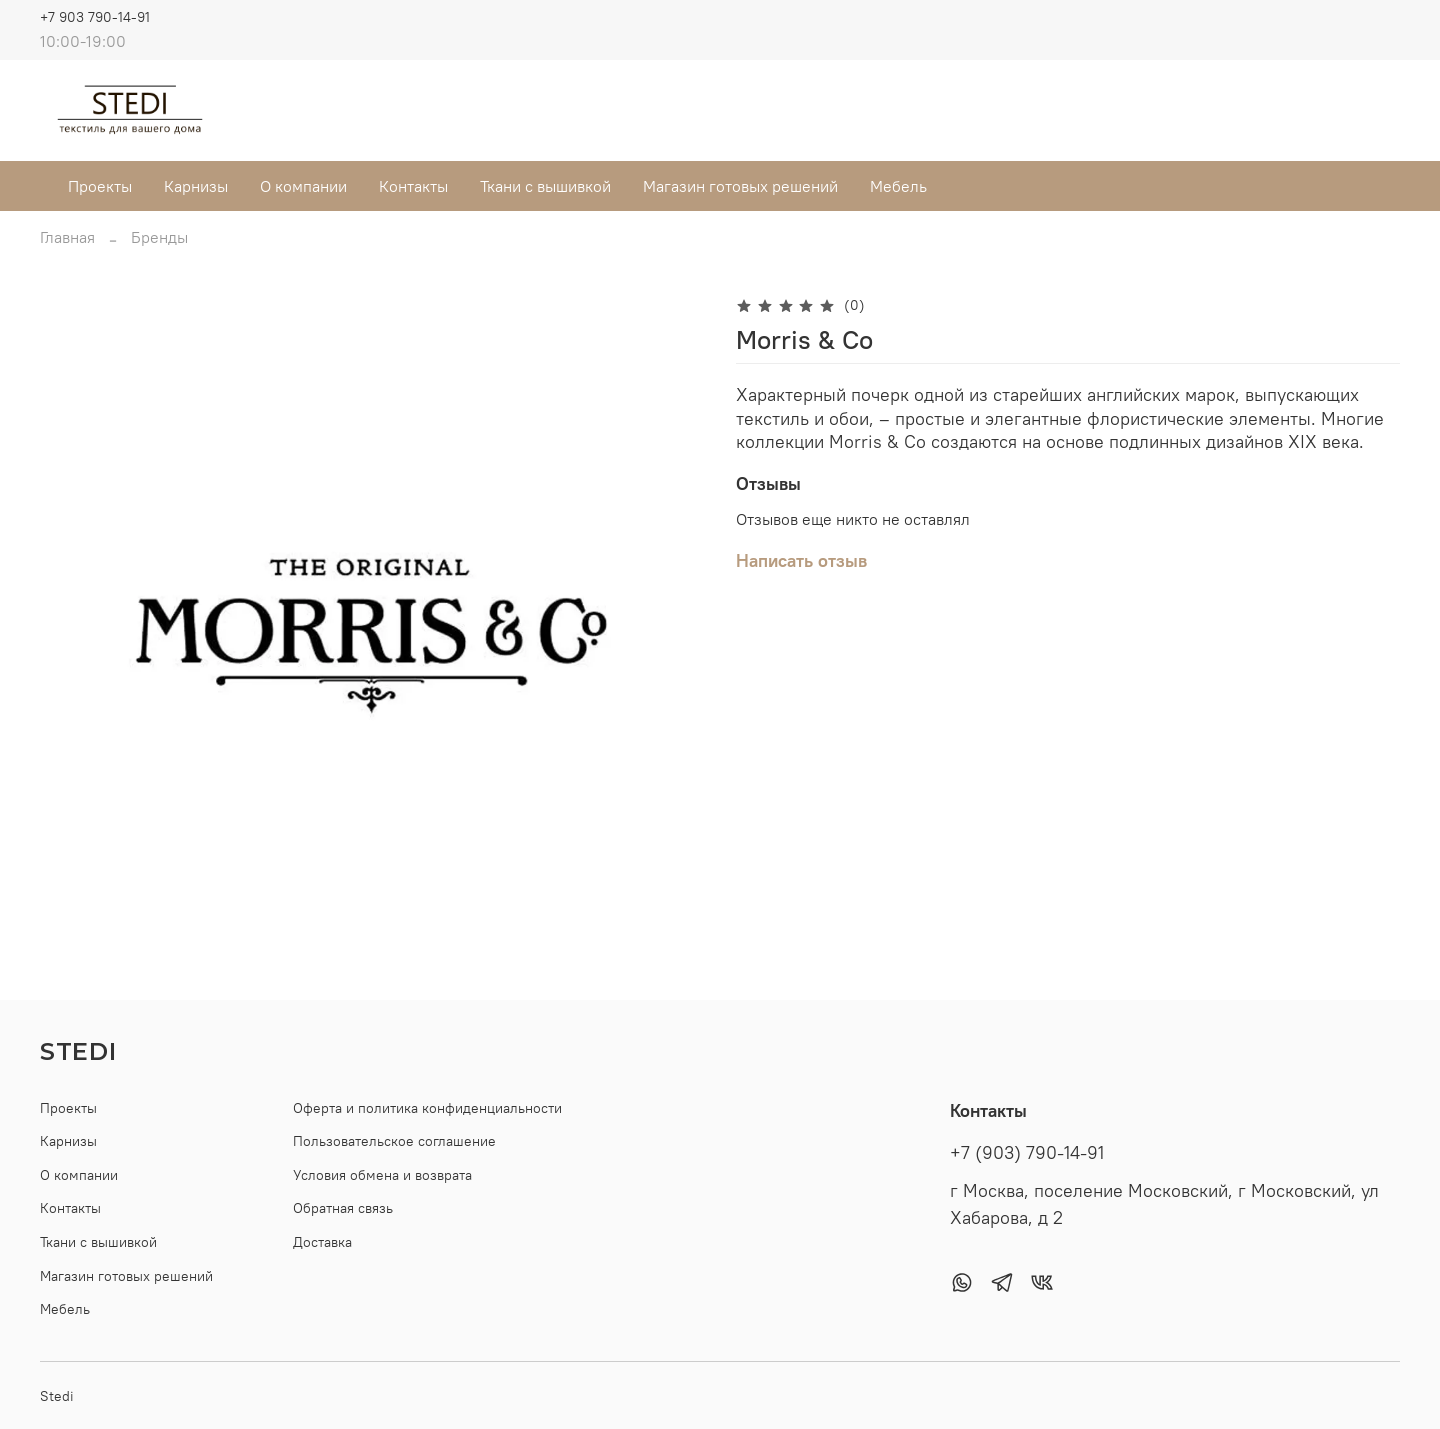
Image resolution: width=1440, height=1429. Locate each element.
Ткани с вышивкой (545, 186)
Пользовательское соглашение (394, 1141)
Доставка (322, 1242)
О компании (303, 186)
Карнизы (196, 186)
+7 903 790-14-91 (95, 17)
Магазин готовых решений (740, 186)
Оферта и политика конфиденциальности (427, 1108)
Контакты (413, 186)
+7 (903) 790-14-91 (1027, 1153)
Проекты (100, 186)
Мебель (898, 186)
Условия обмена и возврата (382, 1175)
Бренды (159, 237)
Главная (67, 237)
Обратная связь (343, 1208)
